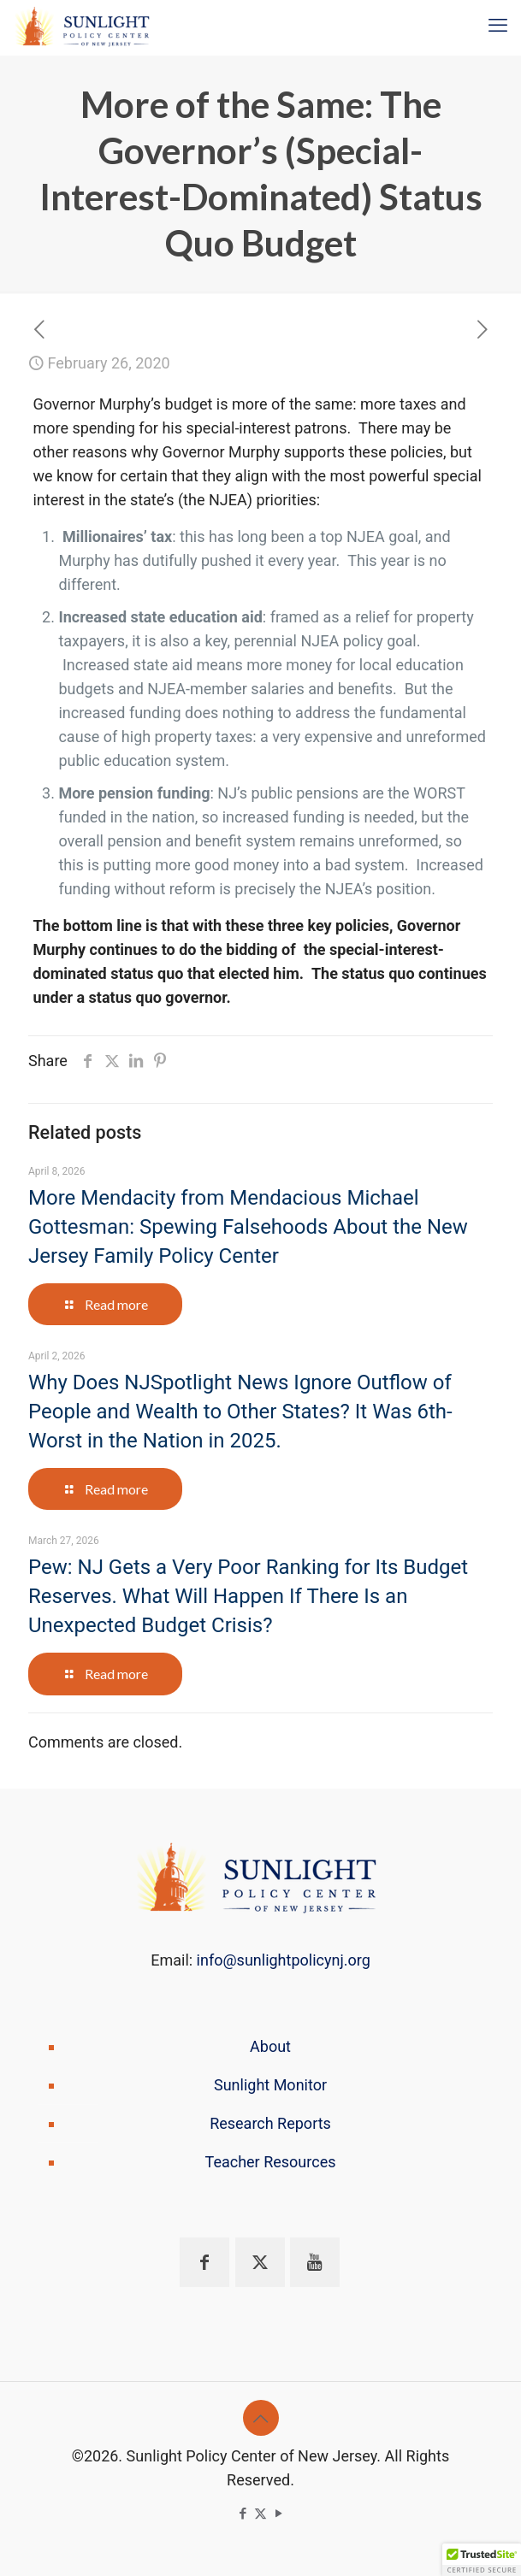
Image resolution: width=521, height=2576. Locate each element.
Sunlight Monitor (270, 2085)
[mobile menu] (497, 25)
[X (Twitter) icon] (260, 2513)
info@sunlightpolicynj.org (283, 1960)
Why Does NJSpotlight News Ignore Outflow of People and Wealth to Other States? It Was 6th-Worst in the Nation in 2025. (240, 1412)
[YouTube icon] (278, 2513)
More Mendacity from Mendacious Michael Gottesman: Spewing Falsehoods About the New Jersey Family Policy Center (248, 1227)
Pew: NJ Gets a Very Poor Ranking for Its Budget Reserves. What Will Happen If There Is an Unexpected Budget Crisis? (248, 1596)
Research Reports (270, 2123)
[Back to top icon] (261, 2418)
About (270, 2046)
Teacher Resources (270, 2162)
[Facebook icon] (242, 2513)
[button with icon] (204, 2262)
